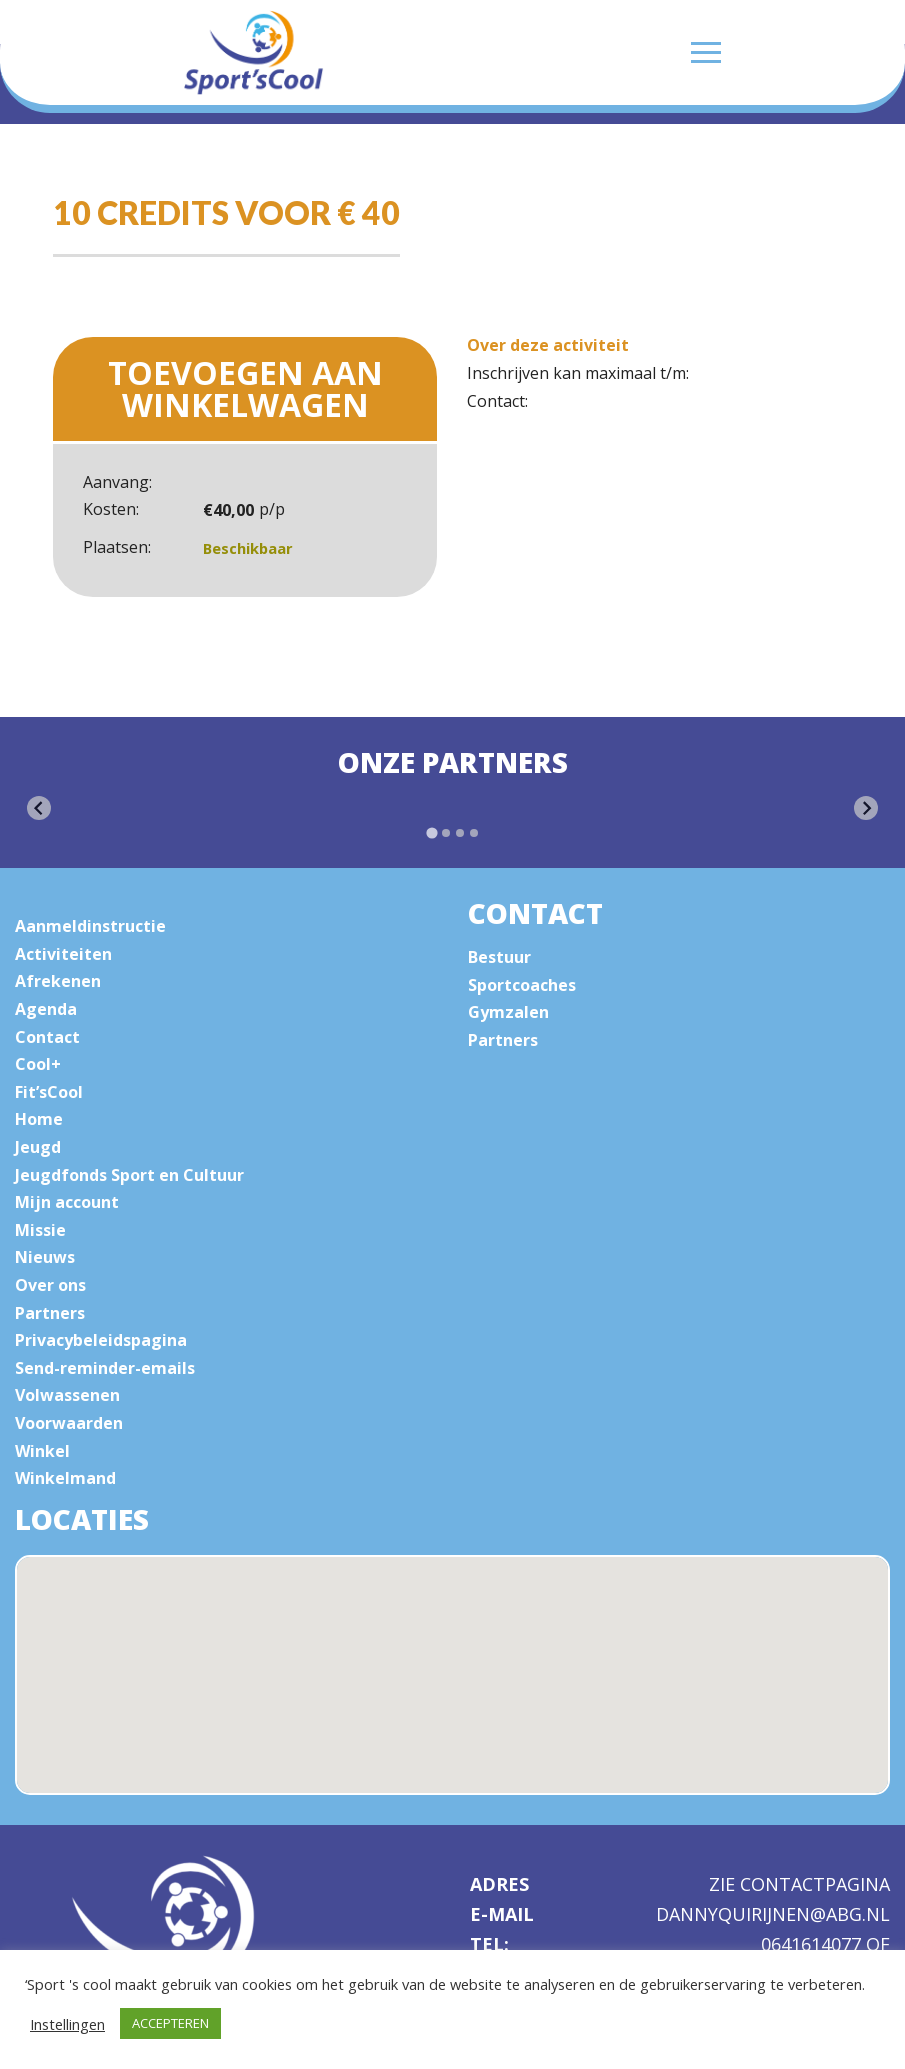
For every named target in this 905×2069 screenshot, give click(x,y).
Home (39, 1119)
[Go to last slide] (39, 808)
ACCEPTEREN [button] (170, 2023)
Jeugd (38, 1147)
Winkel (42, 1451)
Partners (50, 1313)
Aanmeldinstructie (90, 926)
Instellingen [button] (67, 2024)
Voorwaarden (69, 1423)
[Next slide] (866, 808)
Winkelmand (65, 1478)
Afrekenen (58, 981)
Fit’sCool (49, 1092)
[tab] (431, 833)
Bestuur (499, 957)
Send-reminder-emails (105, 1368)
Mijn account (67, 1202)
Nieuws (45, 1257)
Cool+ (38, 1064)
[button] (475, 1700)
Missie (40, 1230)
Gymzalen (508, 1012)
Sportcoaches (522, 985)
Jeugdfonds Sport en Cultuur (129, 1175)
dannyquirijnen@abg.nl (773, 1915)
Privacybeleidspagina (101, 1340)
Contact (47, 1037)
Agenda (46, 1009)
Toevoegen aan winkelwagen (245, 388)
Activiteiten (63, 954)
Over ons (50, 1285)
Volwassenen (67, 1395)
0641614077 (813, 1944)
